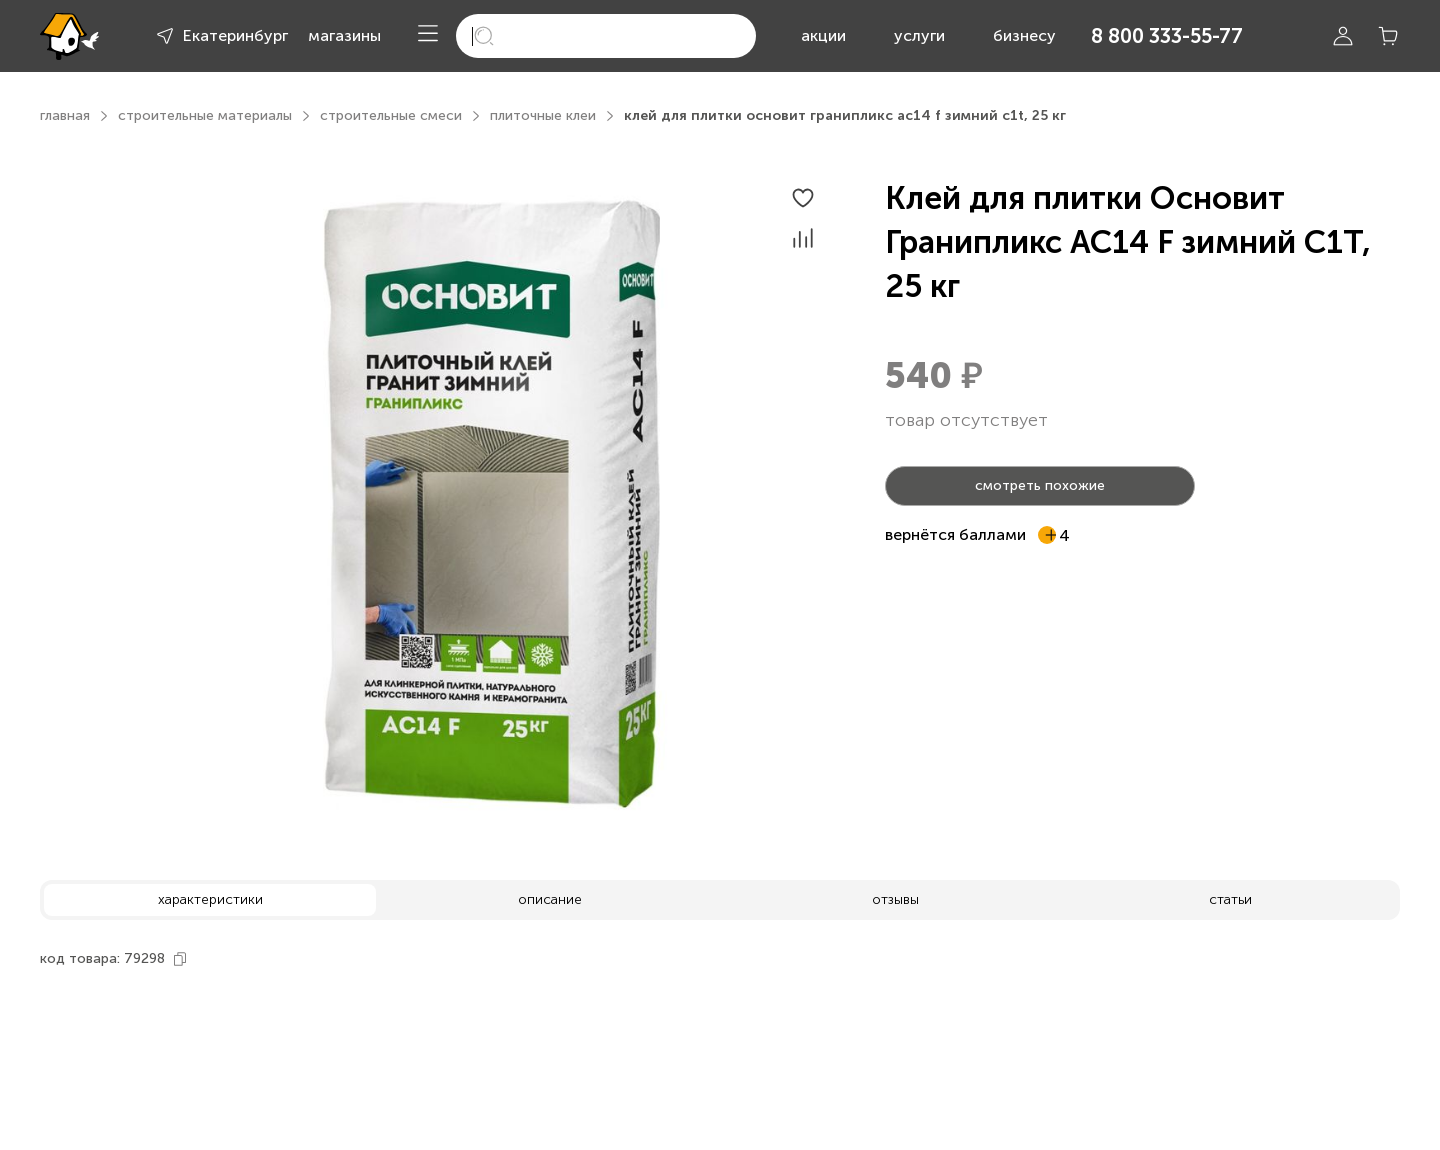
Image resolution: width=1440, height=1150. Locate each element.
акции (823, 35)
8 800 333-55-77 (1167, 36)
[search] (606, 36)
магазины (344, 35)
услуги (919, 35)
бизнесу (1024, 35)
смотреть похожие (1040, 485)
